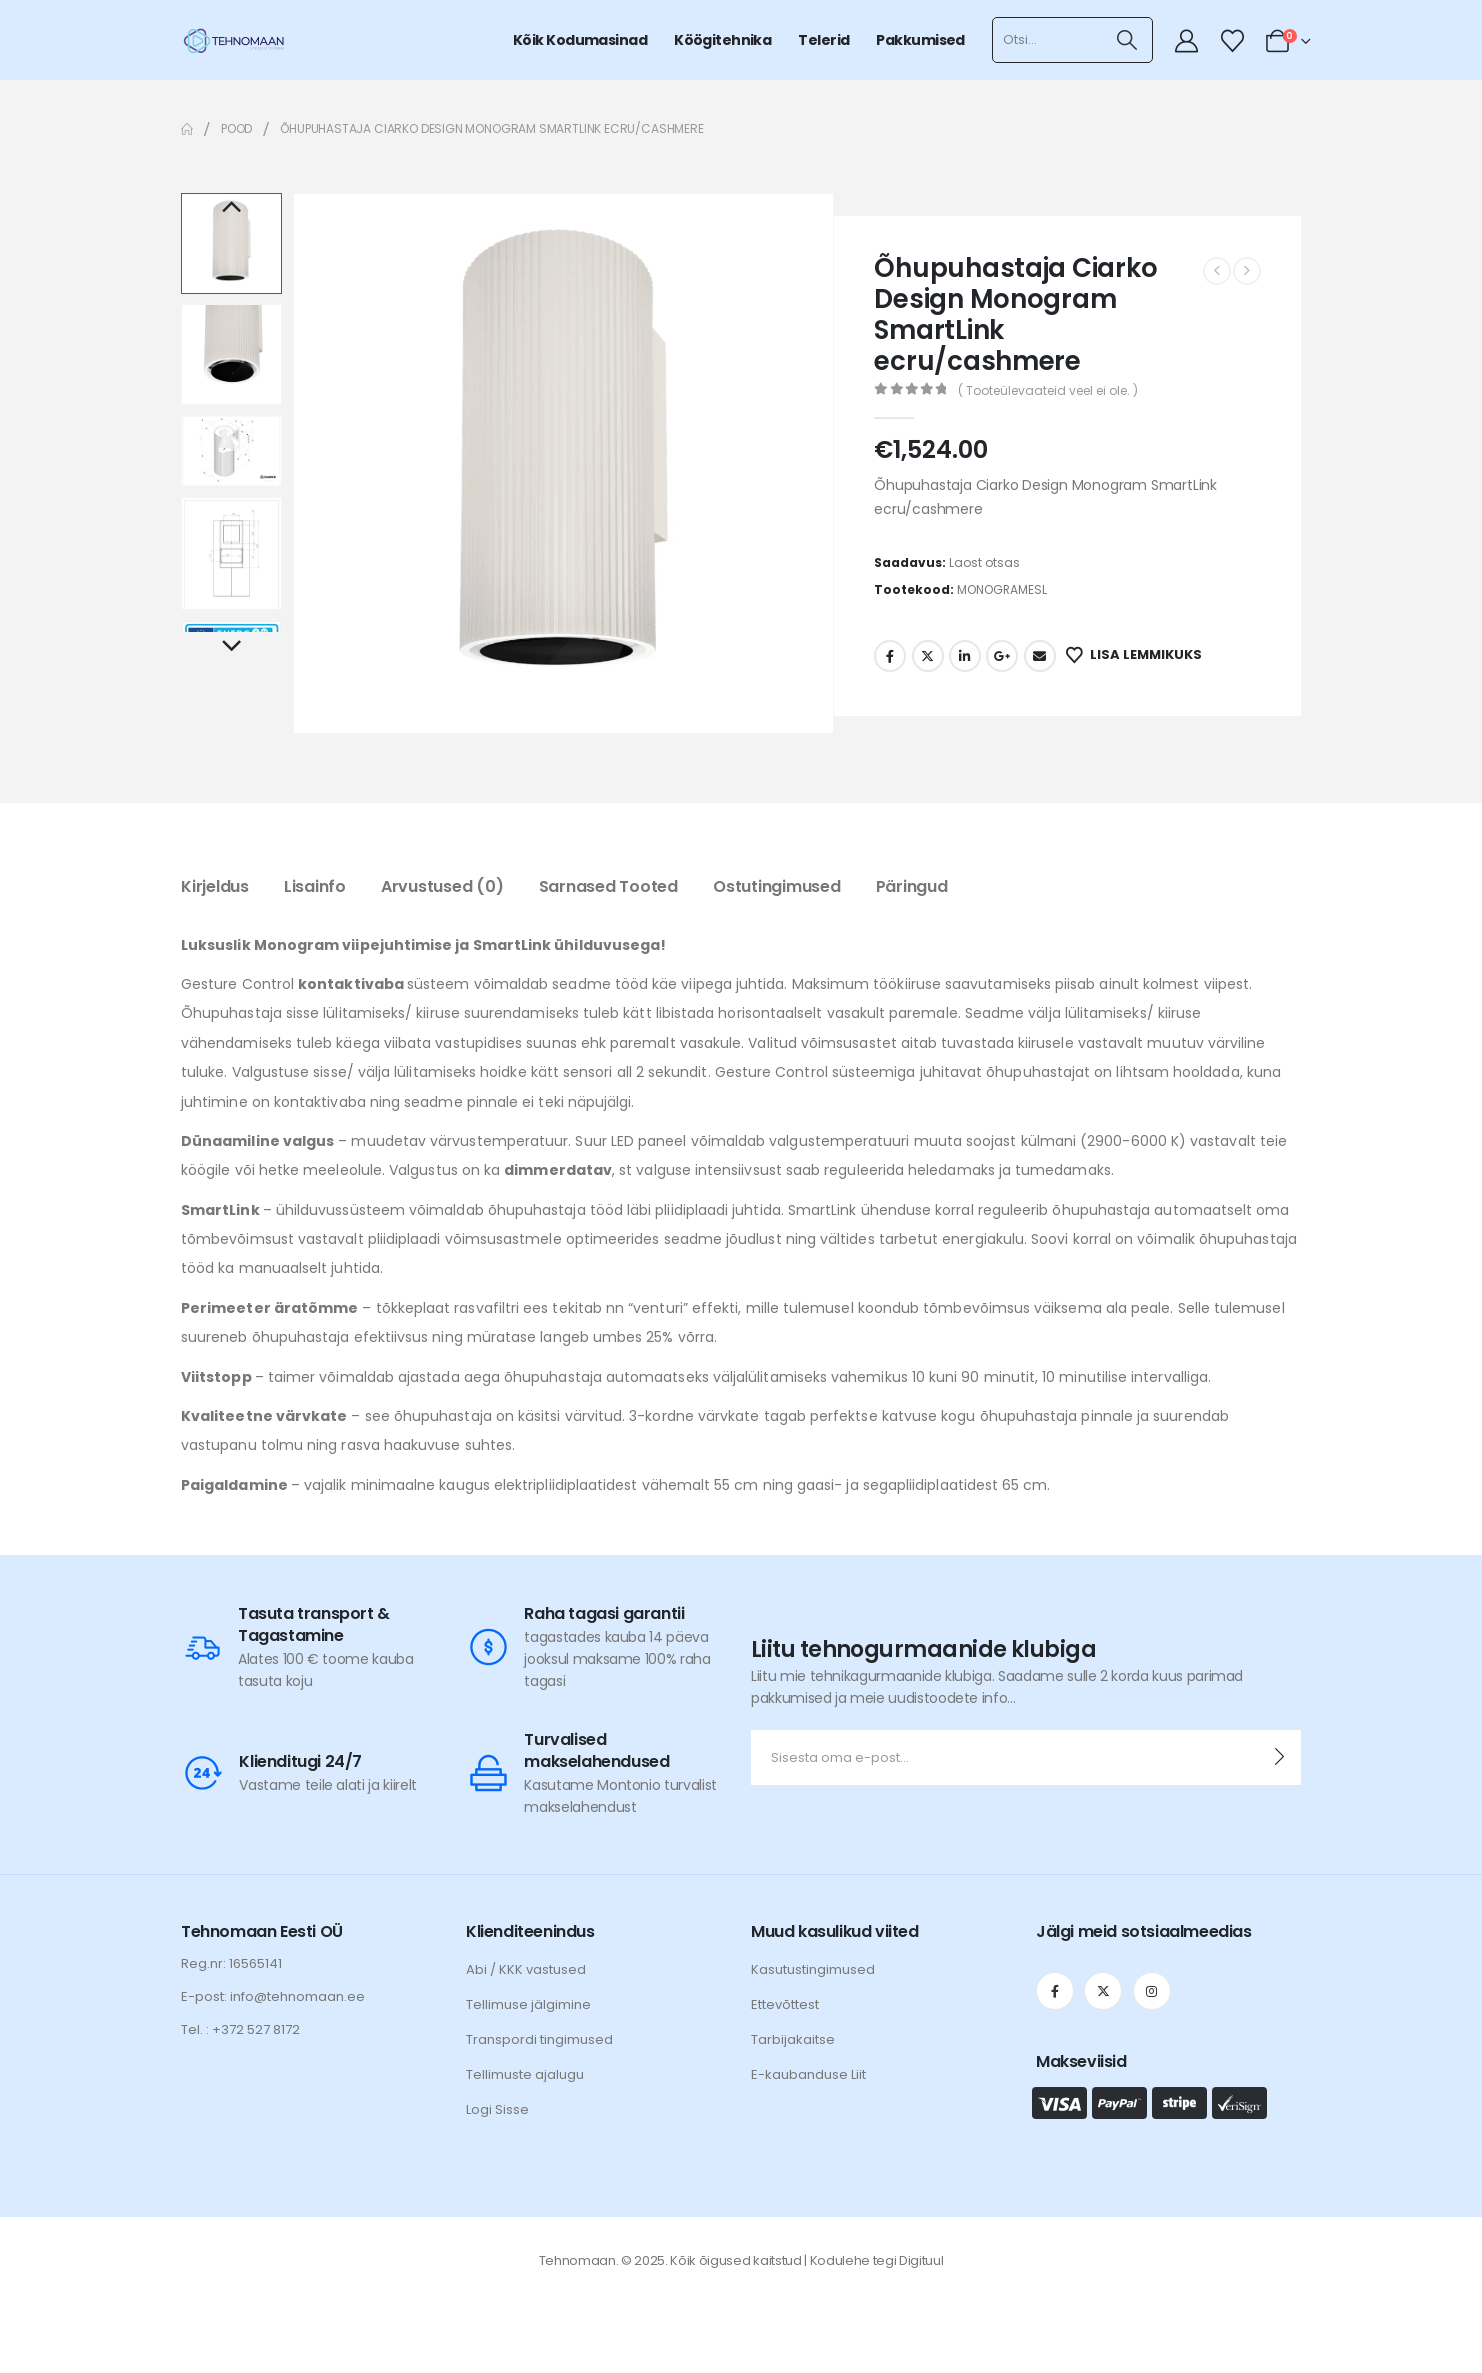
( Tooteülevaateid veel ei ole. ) (1048, 390)
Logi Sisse (497, 2109)
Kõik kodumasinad (580, 40)
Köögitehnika (722, 40)
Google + (1002, 656)
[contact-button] (1279, 1757)
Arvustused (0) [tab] (442, 886)
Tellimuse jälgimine (528, 2004)
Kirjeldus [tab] (215, 886)
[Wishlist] (1232, 41)
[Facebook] (1055, 1991)
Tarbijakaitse (793, 2039)
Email (1040, 656)
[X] (1103, 1991)
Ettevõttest (785, 2004)
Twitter (928, 656)
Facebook (890, 656)
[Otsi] (1127, 40)
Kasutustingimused (813, 1969)
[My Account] (1187, 41)
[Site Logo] (234, 40)
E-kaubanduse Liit (808, 2074)
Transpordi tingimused (539, 2039)
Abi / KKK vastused (526, 1969)
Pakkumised (920, 40)
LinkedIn (965, 656)
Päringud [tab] (912, 886)
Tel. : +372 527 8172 (240, 2029)
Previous (231, 208)
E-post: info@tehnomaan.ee (273, 1996)
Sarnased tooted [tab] (608, 886)
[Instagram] (1152, 1991)
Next (231, 647)
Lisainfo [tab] (315, 886)
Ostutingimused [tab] (777, 886)
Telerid (823, 40)
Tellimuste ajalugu (525, 2074)
